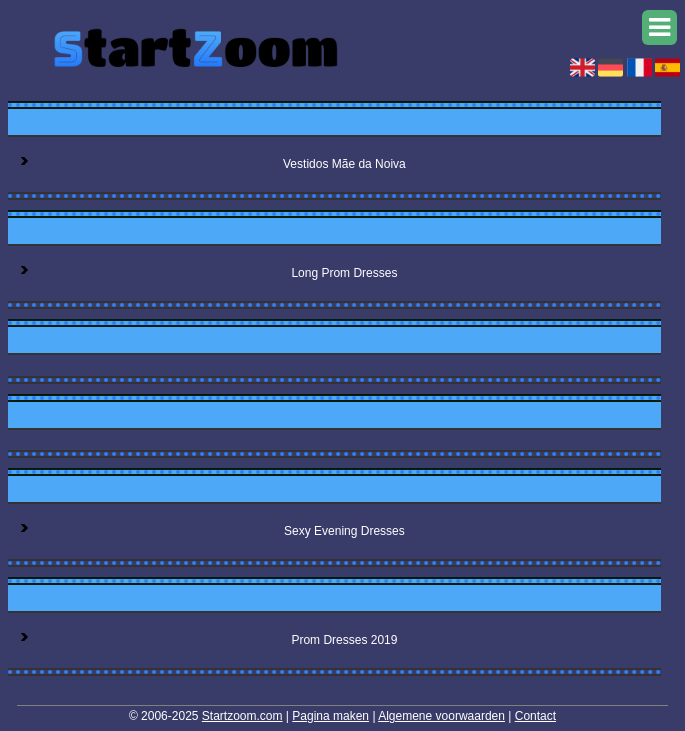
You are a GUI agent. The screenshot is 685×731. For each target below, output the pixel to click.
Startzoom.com (242, 716)
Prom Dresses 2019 (344, 640)
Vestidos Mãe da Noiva (344, 164)
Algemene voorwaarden (441, 716)
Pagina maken (330, 716)
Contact (535, 716)
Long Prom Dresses (344, 273)
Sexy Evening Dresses (344, 531)
